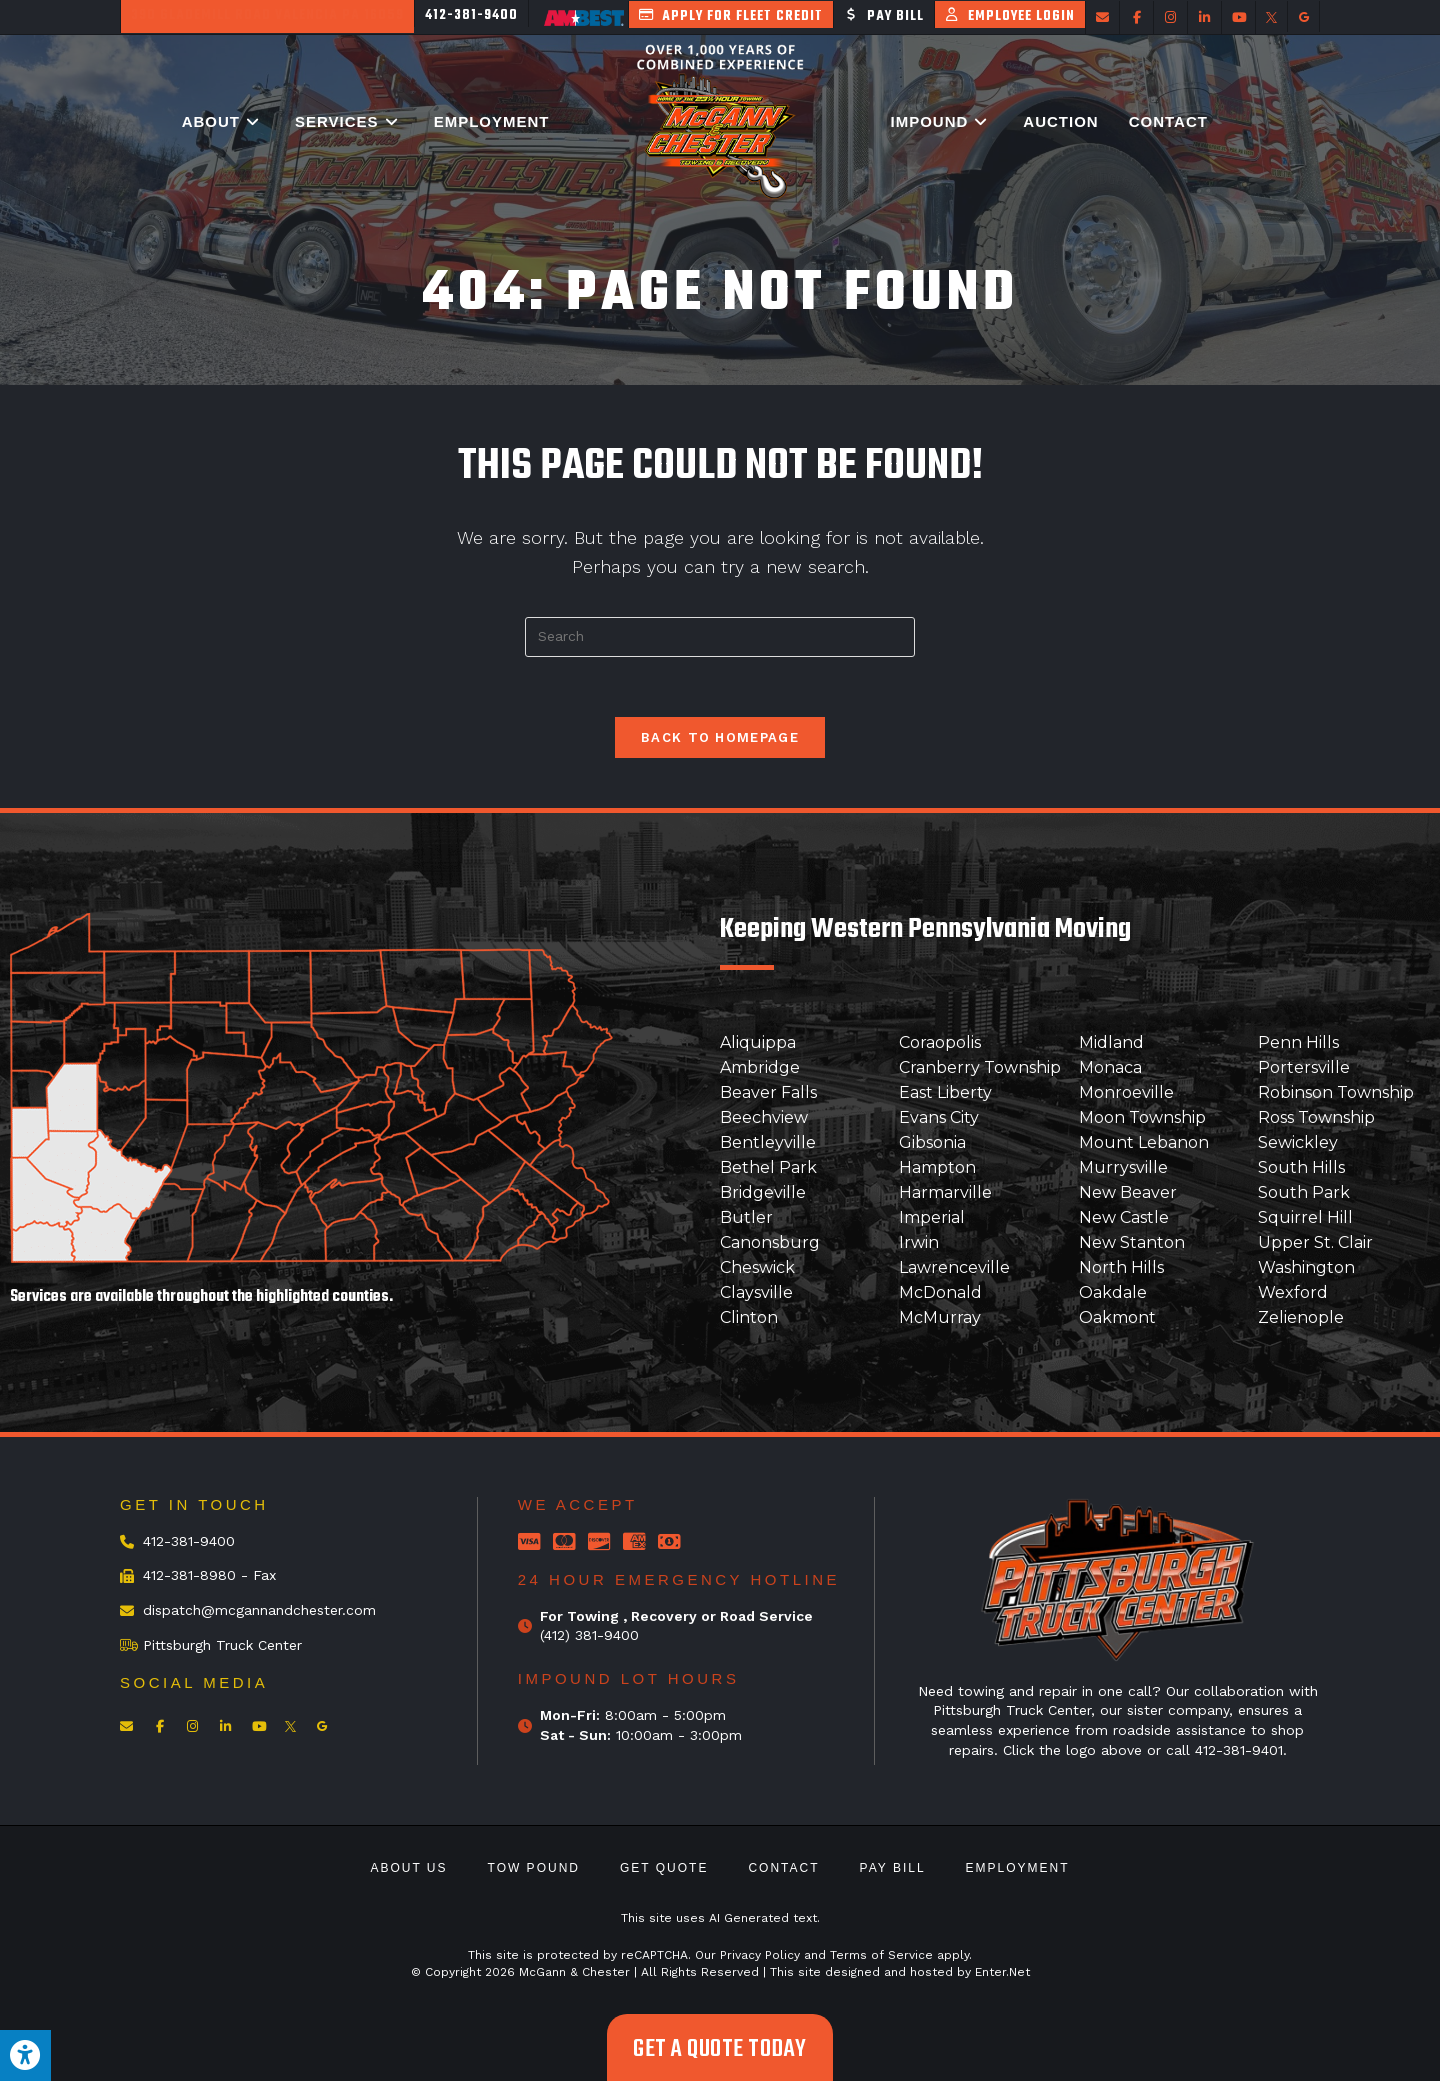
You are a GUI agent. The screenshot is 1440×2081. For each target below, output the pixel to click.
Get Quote (664, 1868)
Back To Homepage (720, 737)
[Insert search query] (720, 637)
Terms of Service (881, 1955)
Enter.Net (1002, 1972)
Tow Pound (534, 1868)
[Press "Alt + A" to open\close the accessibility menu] (25, 2055)
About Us (408, 1868)
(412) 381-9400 (589, 1635)
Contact (783, 1868)
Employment (1018, 1868)
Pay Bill (893, 1868)
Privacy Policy (760, 1955)
